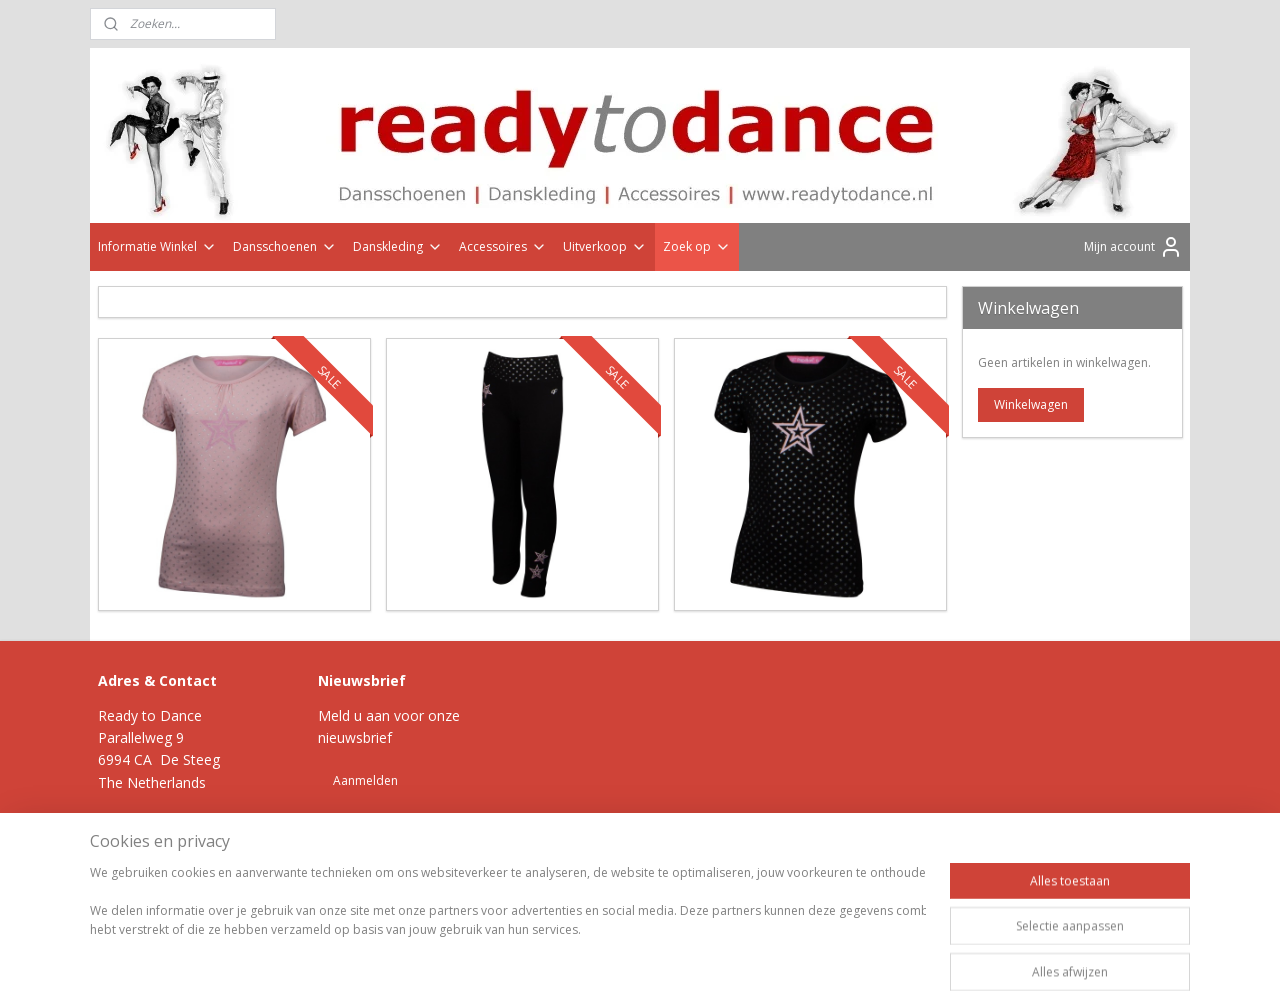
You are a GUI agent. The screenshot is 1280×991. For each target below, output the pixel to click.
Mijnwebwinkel (862, 901)
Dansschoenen (285, 246)
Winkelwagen (1031, 404)
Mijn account (1133, 247)
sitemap (569, 901)
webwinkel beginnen (688, 901)
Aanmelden (365, 780)
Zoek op (697, 246)
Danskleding (398, 246)
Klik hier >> (194, 827)
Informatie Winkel (157, 246)
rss (611, 901)
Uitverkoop (605, 246)
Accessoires (503, 246)
